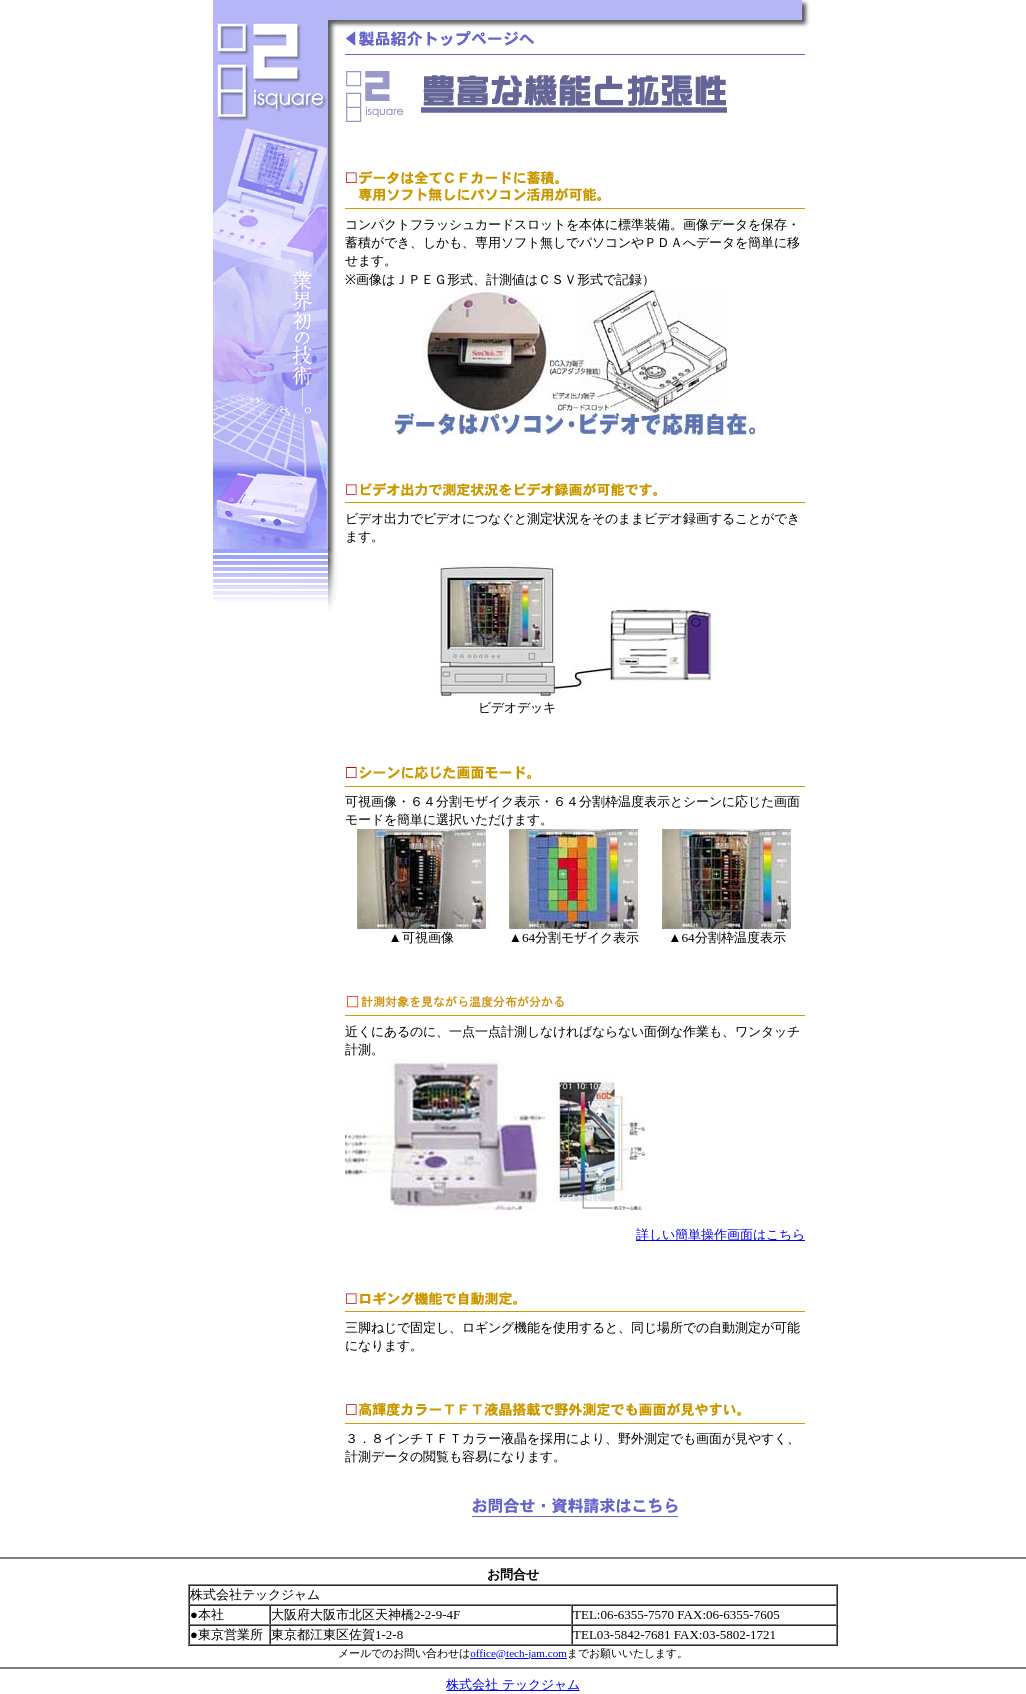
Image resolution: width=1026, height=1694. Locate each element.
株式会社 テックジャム (512, 1684)
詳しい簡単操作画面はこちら (720, 1234)
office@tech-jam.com (518, 1653)
